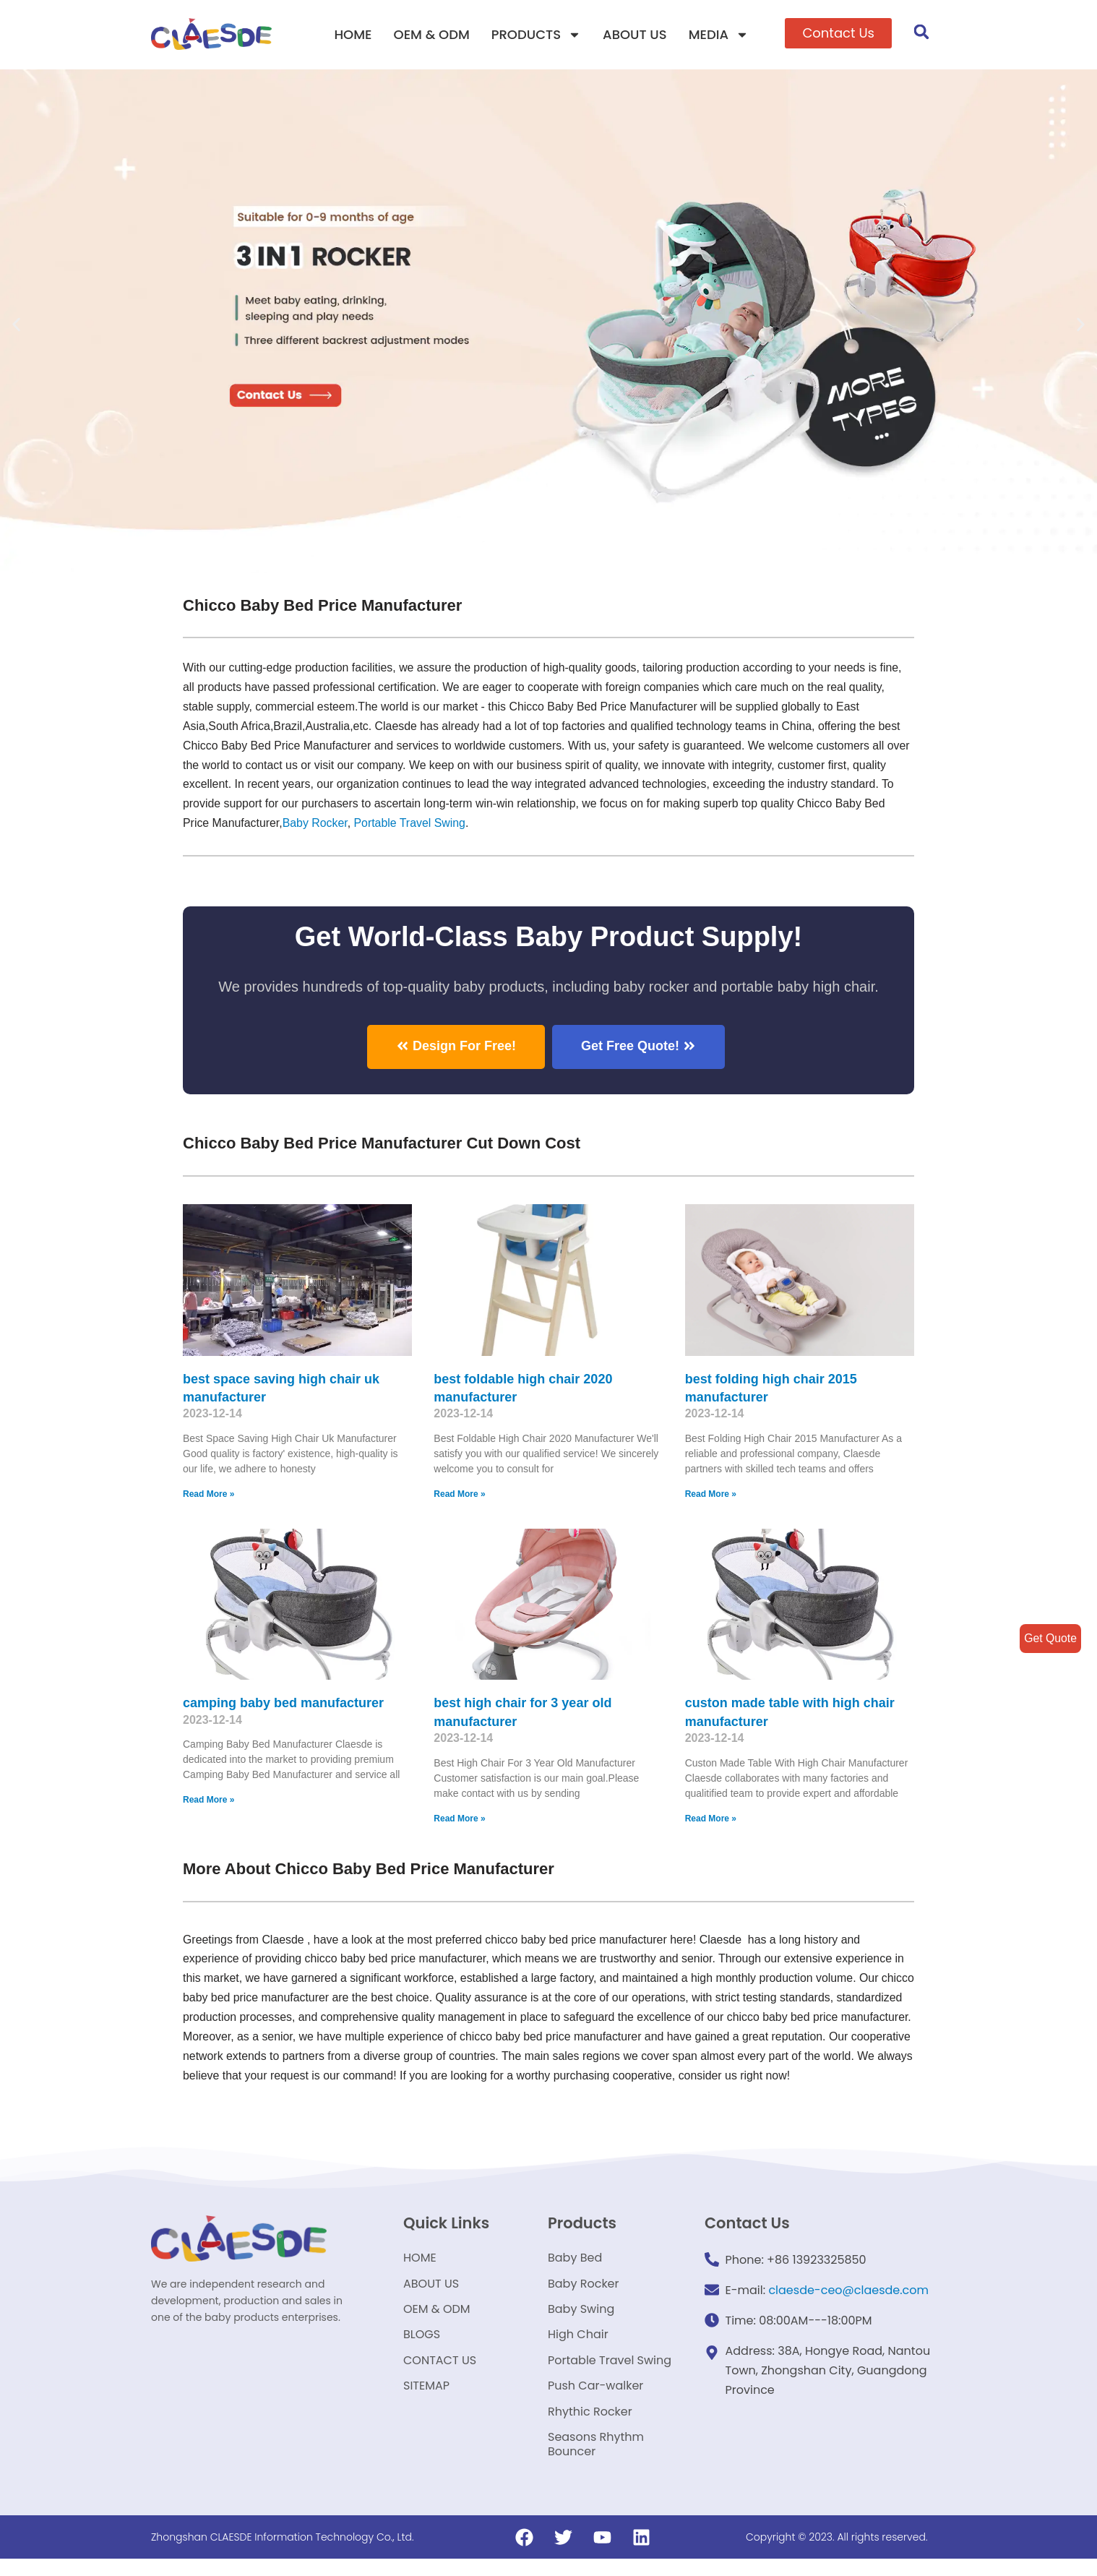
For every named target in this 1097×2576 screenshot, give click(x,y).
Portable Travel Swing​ (464, 825)
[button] (838, 33)
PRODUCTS (536, 34)
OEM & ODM (432, 34)
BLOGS (421, 2343)
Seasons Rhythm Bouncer (596, 2460)
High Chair (578, 2343)
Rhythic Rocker (590, 2426)
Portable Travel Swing (609, 2371)
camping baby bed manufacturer (283, 1703)
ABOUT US (635, 34)
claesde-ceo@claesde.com (848, 2292)
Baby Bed (575, 2261)
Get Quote (1050, 1638)
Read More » (208, 1495)
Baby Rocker (370, 825)
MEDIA (719, 34)
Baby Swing (581, 2316)
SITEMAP (426, 2398)
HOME (352, 34)
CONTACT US (439, 2371)
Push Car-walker (595, 2398)
